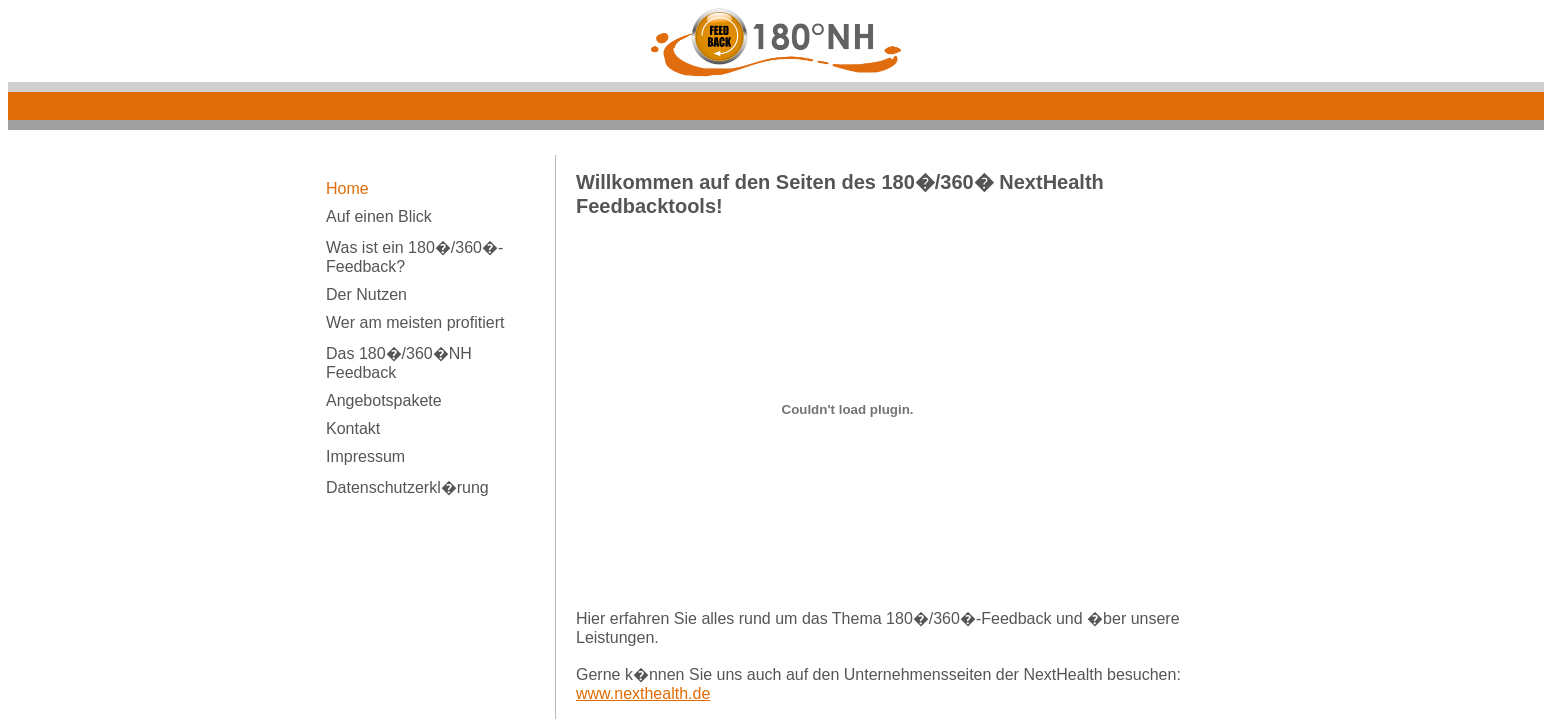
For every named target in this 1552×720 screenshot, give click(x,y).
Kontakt (353, 428)
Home (347, 188)
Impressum (365, 456)
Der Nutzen (366, 294)
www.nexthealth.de (643, 693)
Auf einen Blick (379, 216)
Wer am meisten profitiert (415, 322)
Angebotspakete (384, 400)
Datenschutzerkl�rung (407, 487)
